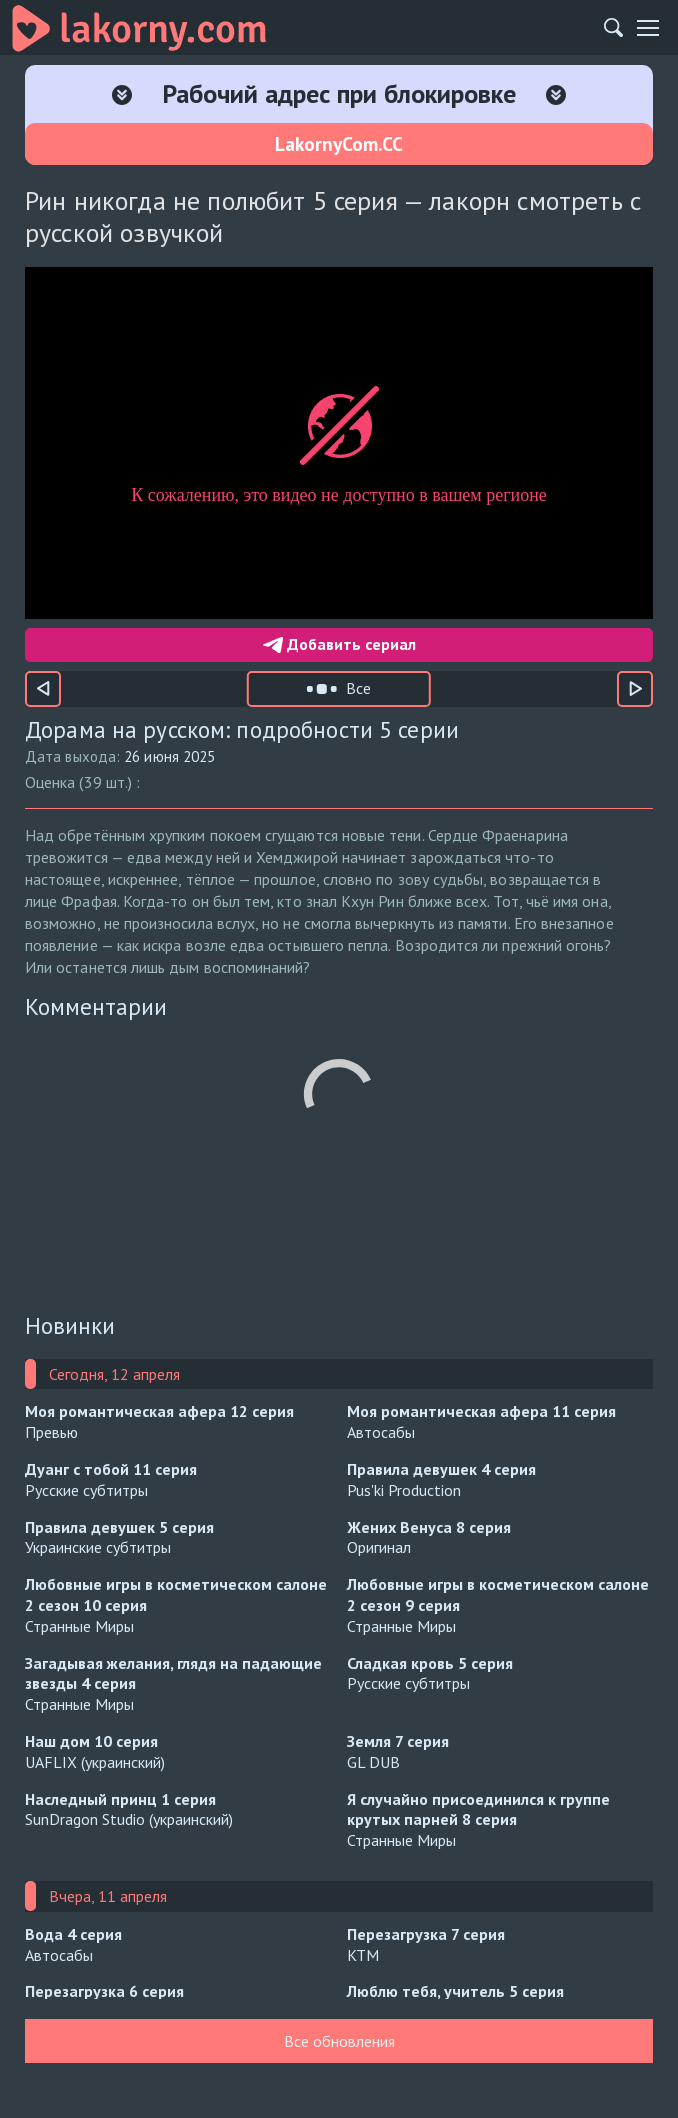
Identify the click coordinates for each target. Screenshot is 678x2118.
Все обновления (339, 2041)
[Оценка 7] (343, 782)
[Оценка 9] (403, 782)
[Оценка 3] (223, 782)
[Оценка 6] (313, 782)
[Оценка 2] (193, 782)
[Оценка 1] (165, 782)
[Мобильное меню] (648, 28)
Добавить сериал (339, 644)
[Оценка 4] (253, 782)
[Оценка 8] (373, 782)
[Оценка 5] (283, 782)
